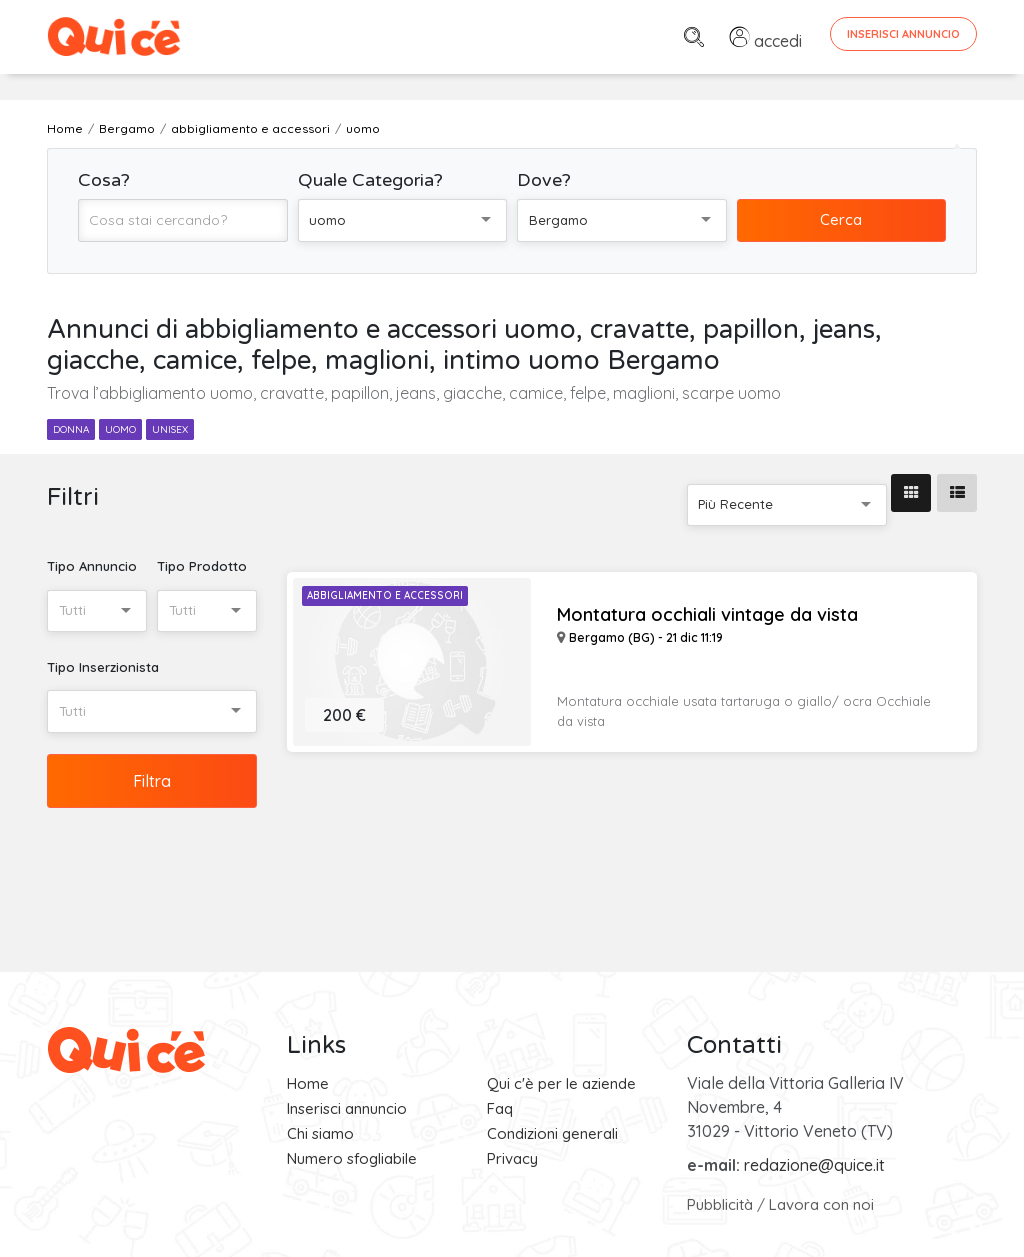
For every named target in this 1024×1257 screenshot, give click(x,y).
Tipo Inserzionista (103, 667)
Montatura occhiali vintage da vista (707, 615)
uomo (120, 429)
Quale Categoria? (370, 180)
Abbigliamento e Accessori (385, 595)
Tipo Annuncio (92, 566)
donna (71, 429)
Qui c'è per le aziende (561, 1083)
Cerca (841, 219)
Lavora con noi (821, 1204)
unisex (170, 429)
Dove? (544, 180)
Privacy (512, 1158)
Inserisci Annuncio (903, 34)
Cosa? (104, 180)
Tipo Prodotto (202, 566)
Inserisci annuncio (347, 1108)
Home (308, 1083)
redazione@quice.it (814, 1165)
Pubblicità (720, 1204)
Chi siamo (320, 1133)
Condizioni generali (552, 1133)
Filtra (152, 781)
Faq (500, 1108)
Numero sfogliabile (352, 1158)
